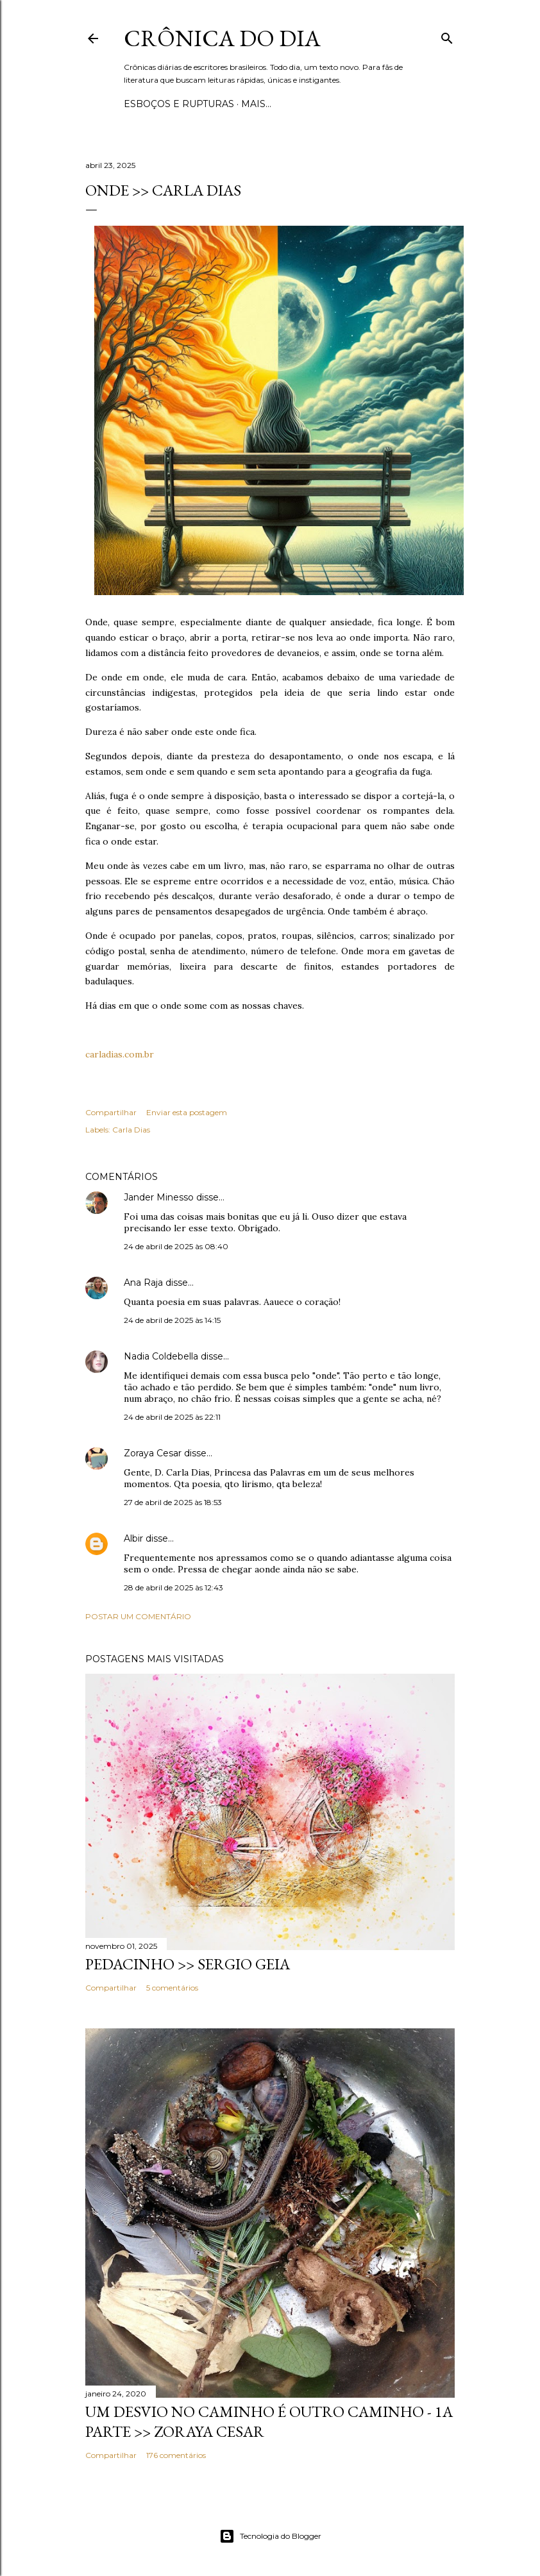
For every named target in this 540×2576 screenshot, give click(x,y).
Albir (133, 1538)
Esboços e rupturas (179, 104)
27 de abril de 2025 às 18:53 (173, 1502)
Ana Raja (143, 1282)
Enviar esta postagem (186, 1112)
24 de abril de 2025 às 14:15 (172, 1320)
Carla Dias (131, 1129)
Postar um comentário (138, 1616)
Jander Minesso (159, 1197)
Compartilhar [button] (111, 1112)
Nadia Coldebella (161, 1356)
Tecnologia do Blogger (270, 2536)
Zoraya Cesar (152, 1453)
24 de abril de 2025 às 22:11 (172, 1417)
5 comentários (172, 1987)
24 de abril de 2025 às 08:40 (176, 1246)
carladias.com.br (119, 1054)
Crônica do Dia (222, 38)
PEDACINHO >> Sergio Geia (187, 1964)
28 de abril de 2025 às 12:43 (173, 1587)
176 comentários (176, 2455)
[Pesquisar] (447, 35)
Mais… (256, 104)
